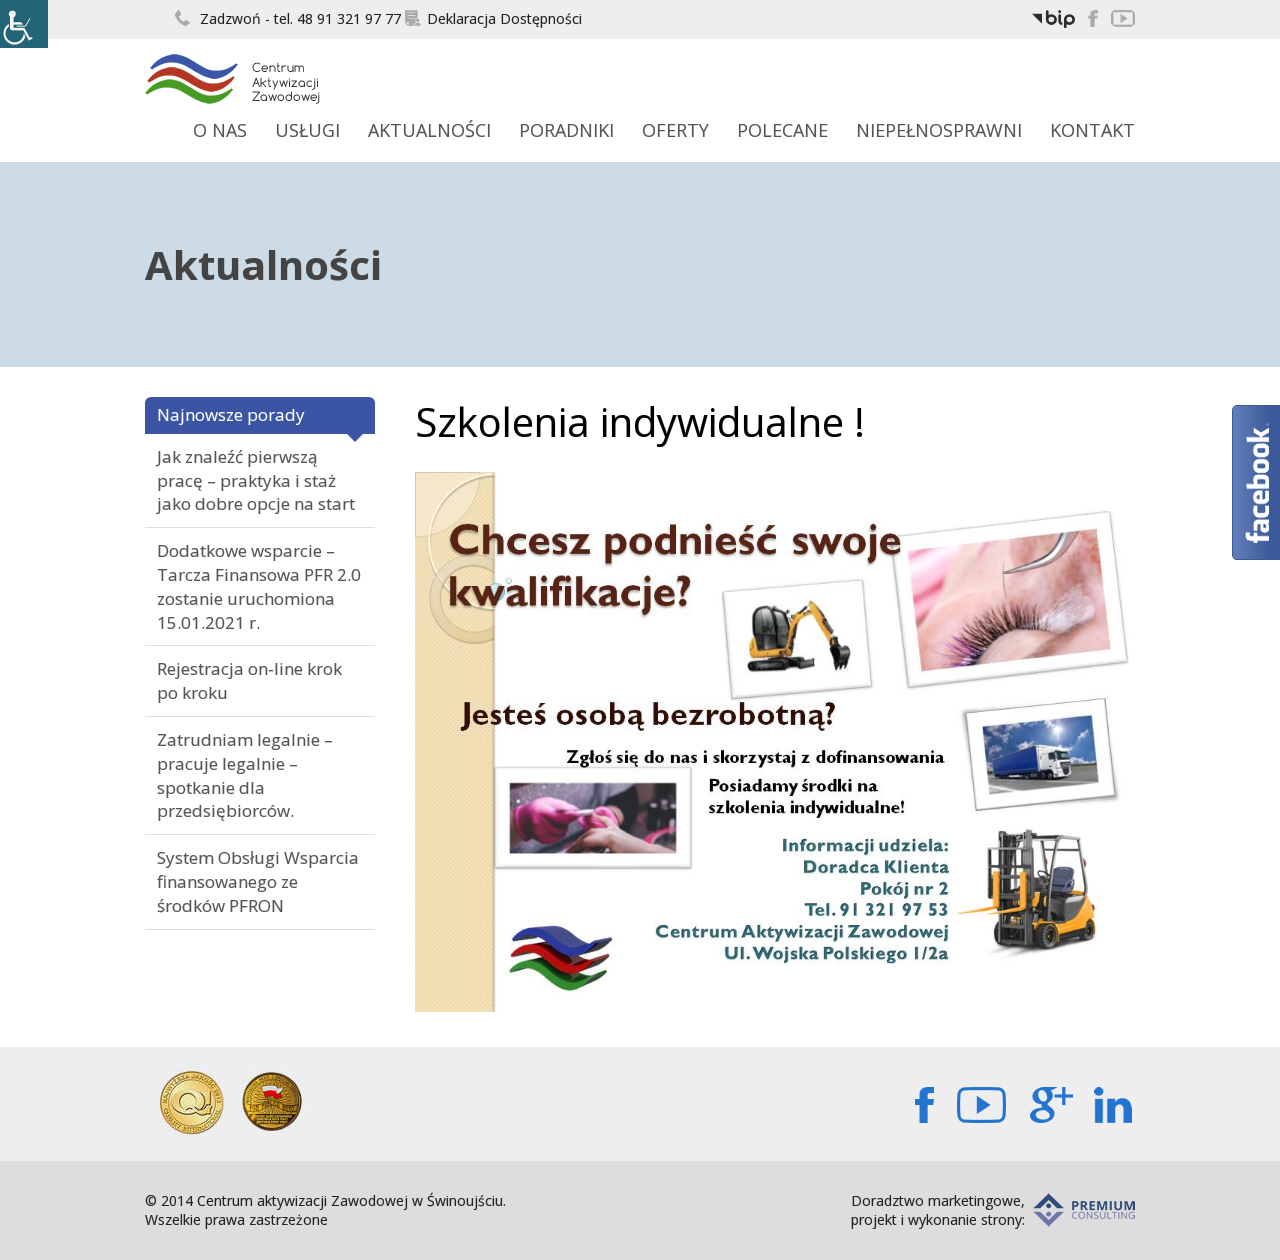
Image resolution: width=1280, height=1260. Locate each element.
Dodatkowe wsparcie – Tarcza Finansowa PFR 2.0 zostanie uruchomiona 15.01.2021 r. (259, 586)
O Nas (220, 130)
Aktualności (429, 130)
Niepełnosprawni (939, 130)
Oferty (675, 130)
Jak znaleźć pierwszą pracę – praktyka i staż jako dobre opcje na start (256, 480)
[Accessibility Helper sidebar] (24, 24)
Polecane (782, 130)
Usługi (307, 130)
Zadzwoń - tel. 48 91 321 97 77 (288, 18)
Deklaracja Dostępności (493, 18)
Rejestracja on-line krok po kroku (249, 680)
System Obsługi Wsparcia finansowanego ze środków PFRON (258, 881)
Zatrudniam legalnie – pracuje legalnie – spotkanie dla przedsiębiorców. (245, 775)
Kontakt (1092, 130)
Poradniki (566, 130)
